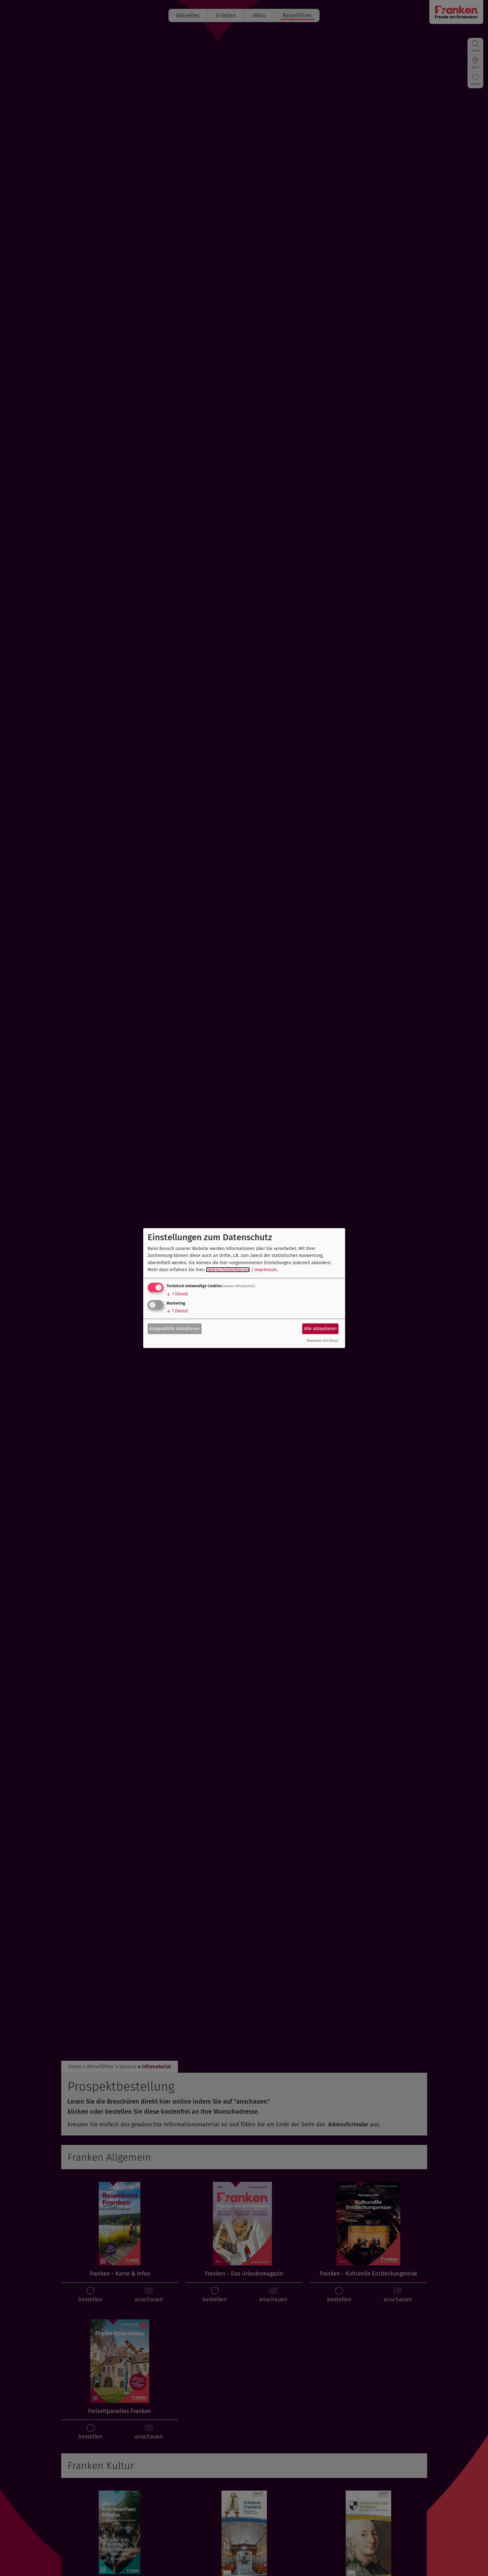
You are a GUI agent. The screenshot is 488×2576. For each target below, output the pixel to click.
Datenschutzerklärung (228, 1269)
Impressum (266, 1269)
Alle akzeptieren (320, 1328)
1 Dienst (177, 1294)
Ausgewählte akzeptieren (174, 1328)
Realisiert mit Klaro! (322, 1341)
